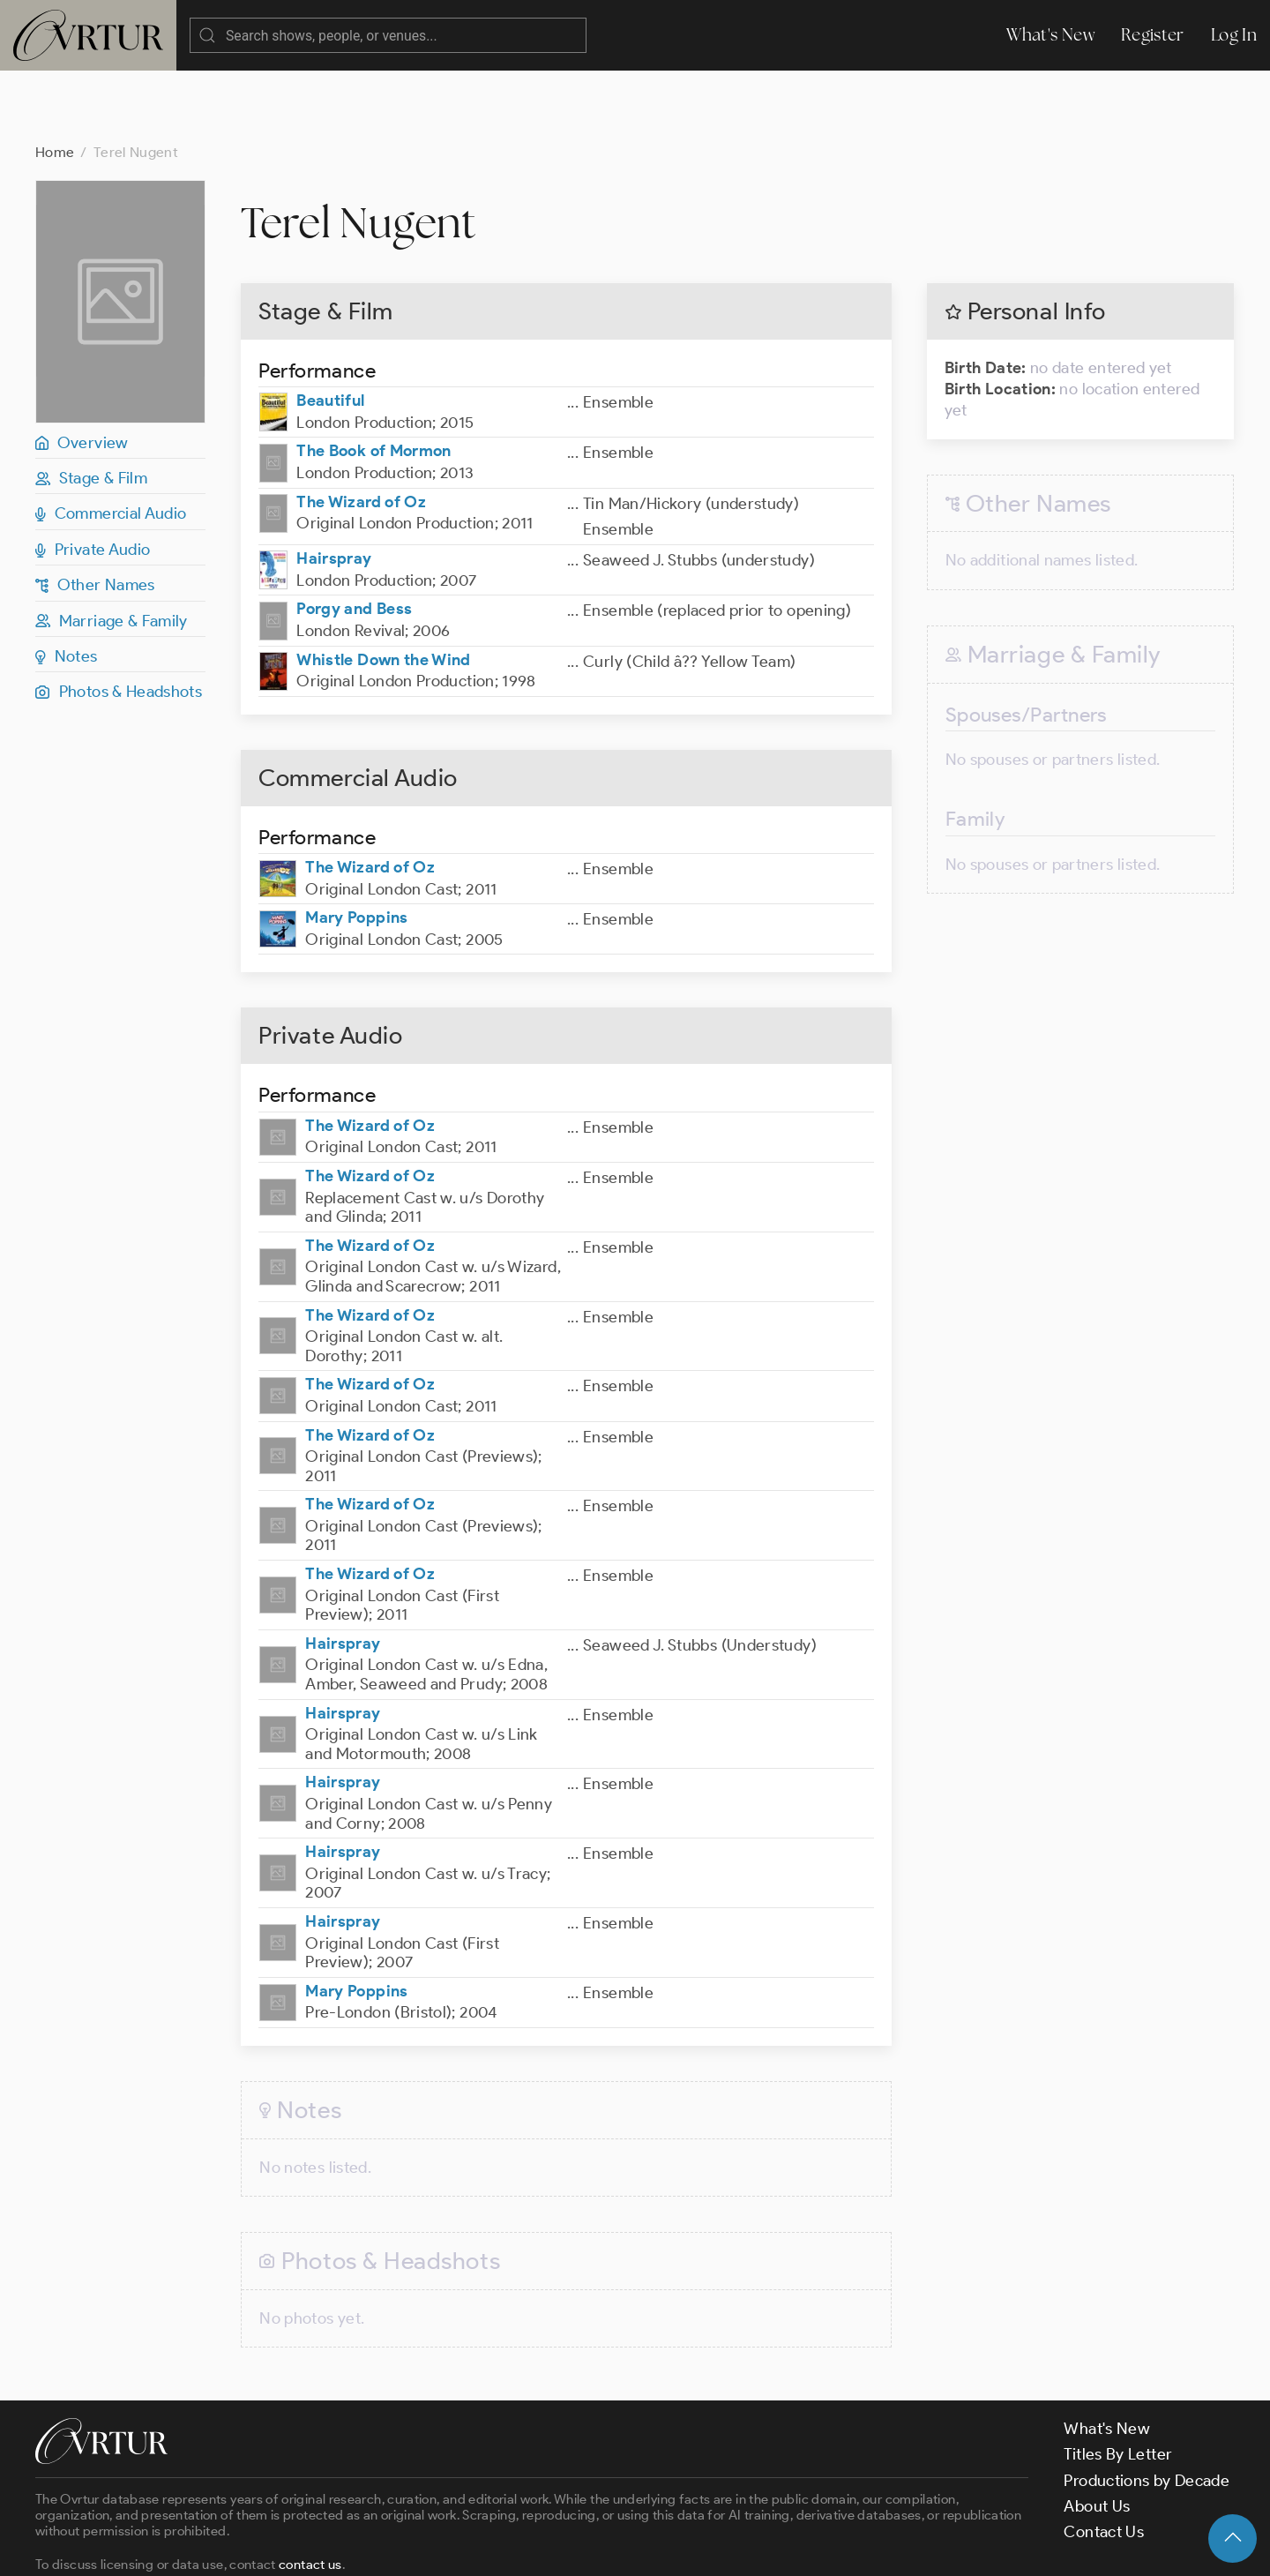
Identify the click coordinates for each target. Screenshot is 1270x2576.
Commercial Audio (111, 443)
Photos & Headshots (118, 621)
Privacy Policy (450, 2547)
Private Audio (92, 479)
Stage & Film (91, 407)
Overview (82, 372)
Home (54, 81)
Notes (66, 585)
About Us (1097, 2435)
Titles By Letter (1118, 2383)
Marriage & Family (111, 550)
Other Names (95, 514)
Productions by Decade (1146, 2410)
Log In (1234, 35)
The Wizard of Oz (361, 431)
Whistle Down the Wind (383, 589)
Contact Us (1104, 2461)
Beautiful (330, 330)
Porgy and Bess (354, 538)
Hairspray (333, 488)
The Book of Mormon (373, 380)
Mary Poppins (356, 847)
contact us (310, 2494)
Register (1152, 35)
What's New (1050, 35)
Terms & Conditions (319, 2547)
